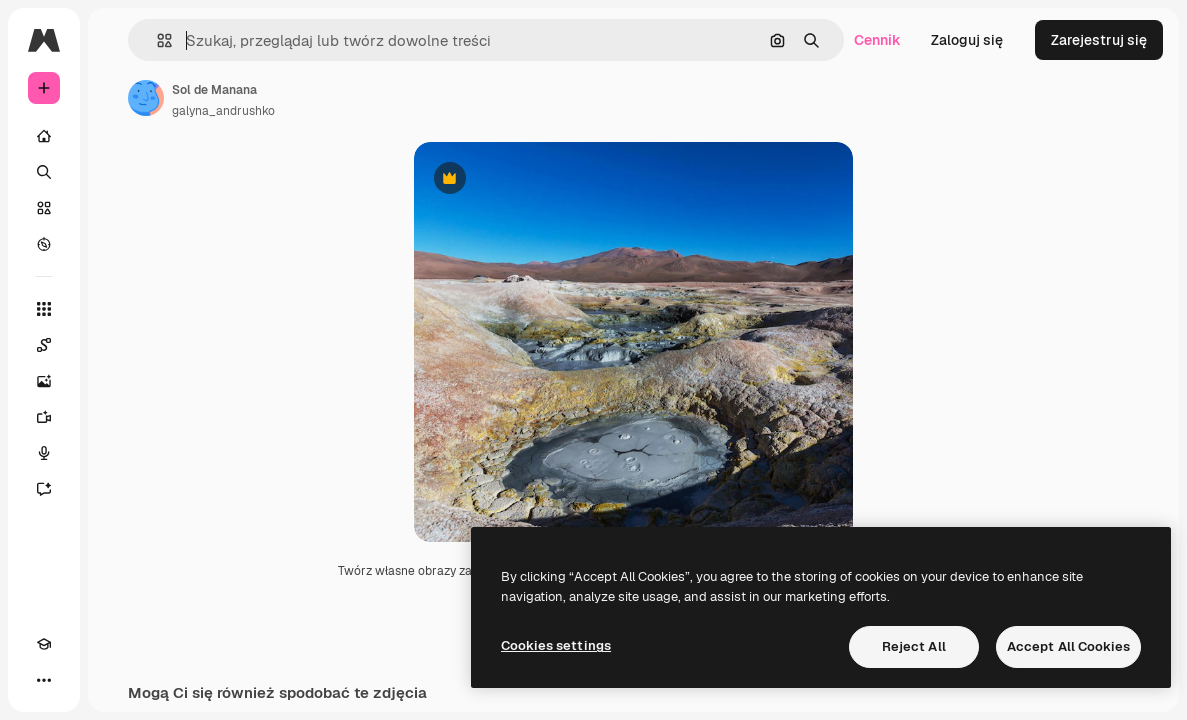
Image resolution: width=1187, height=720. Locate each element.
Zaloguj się (967, 40)
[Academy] (44, 644)
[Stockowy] (44, 208)
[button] (156, 40)
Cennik (877, 40)
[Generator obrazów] (44, 381)
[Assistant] (44, 489)
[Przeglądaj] (44, 244)
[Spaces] (44, 345)
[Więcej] (44, 680)
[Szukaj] (44, 172)
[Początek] (44, 136)
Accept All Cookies (1068, 646)
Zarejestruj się (1099, 40)
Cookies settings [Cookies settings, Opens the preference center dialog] (556, 645)
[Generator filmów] (44, 417)
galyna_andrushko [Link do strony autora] (223, 111)
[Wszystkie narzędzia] (44, 309)
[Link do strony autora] (146, 98)
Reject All (914, 646)
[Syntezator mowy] (44, 453)
